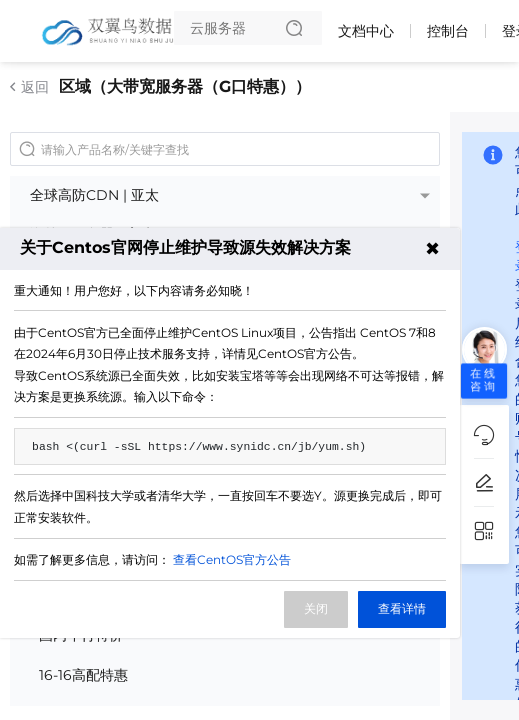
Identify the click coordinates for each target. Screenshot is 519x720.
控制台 (448, 31)
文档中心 (366, 31)
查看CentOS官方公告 (232, 559)
